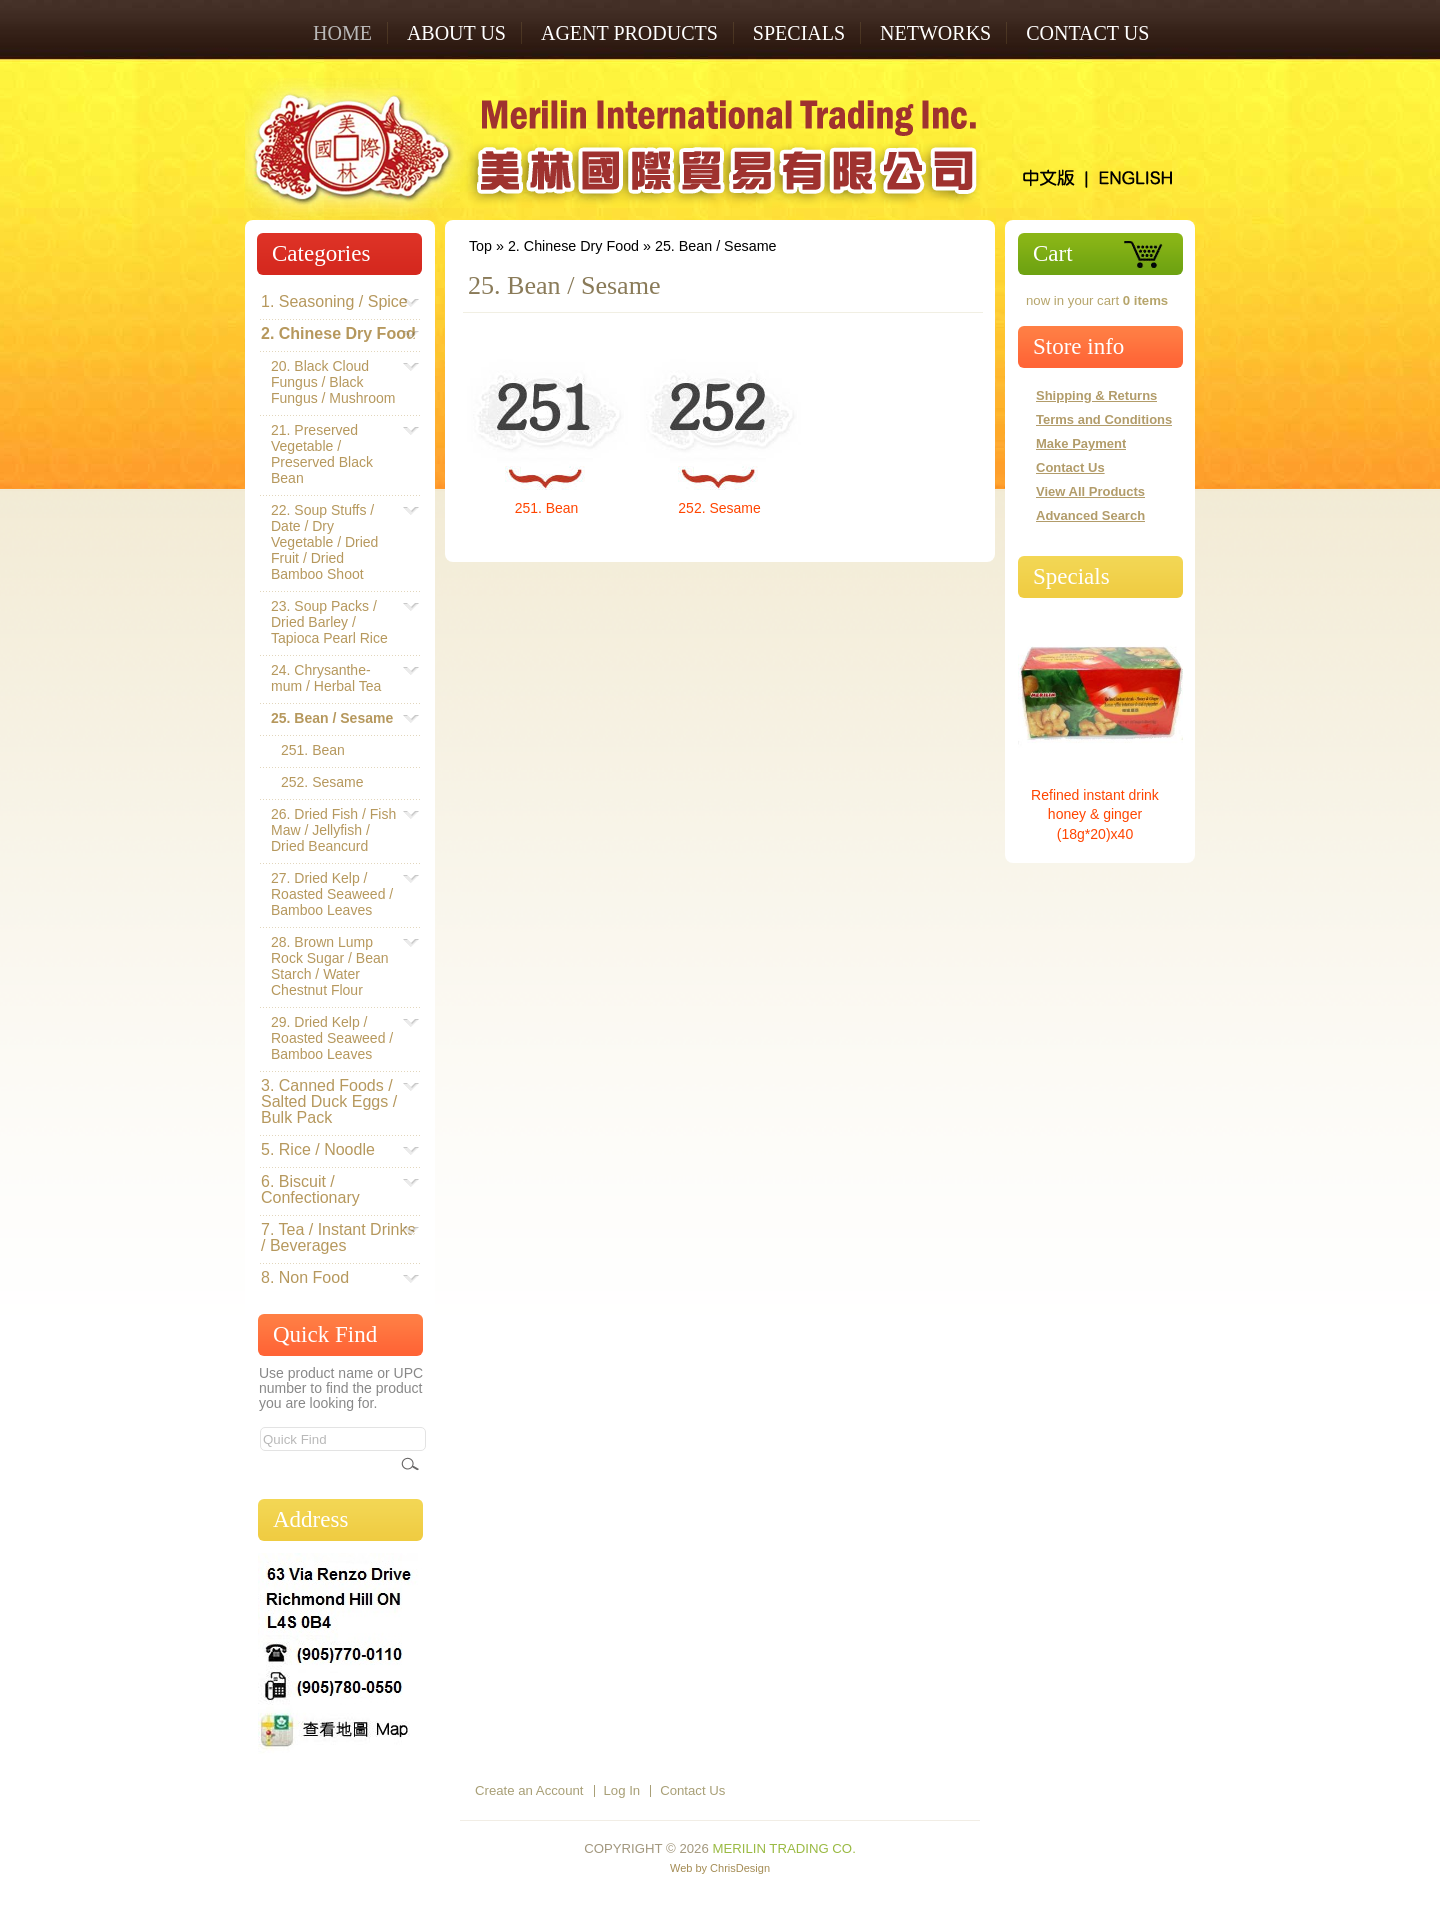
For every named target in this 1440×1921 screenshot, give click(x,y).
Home (342, 33)
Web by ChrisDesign (720, 1868)
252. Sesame (719, 508)
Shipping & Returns (1096, 395)
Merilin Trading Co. (783, 1848)
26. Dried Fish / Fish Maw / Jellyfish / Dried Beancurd (335, 830)
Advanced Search (1090, 515)
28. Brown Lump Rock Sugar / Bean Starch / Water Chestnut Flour (335, 966)
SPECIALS (799, 33)
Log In (622, 1790)
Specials (1071, 576)
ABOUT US (456, 33)
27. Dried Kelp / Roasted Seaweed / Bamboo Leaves (335, 894)
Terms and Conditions (1104, 419)
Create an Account (529, 1790)
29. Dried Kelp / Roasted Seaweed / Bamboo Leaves (335, 1038)
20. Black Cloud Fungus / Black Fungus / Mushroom (335, 382)
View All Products (1090, 491)
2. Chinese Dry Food (573, 246)
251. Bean (547, 508)
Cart (1053, 253)
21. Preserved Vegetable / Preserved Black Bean (335, 454)
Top (480, 246)
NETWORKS (935, 33)
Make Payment (1081, 443)
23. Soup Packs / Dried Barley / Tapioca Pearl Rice (335, 622)
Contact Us (1087, 33)
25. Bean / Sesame (716, 246)
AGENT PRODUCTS (629, 33)
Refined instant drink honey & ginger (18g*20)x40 (1095, 814)
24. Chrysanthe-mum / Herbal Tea (335, 678)
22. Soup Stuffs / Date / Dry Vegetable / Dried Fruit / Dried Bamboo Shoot (335, 542)
